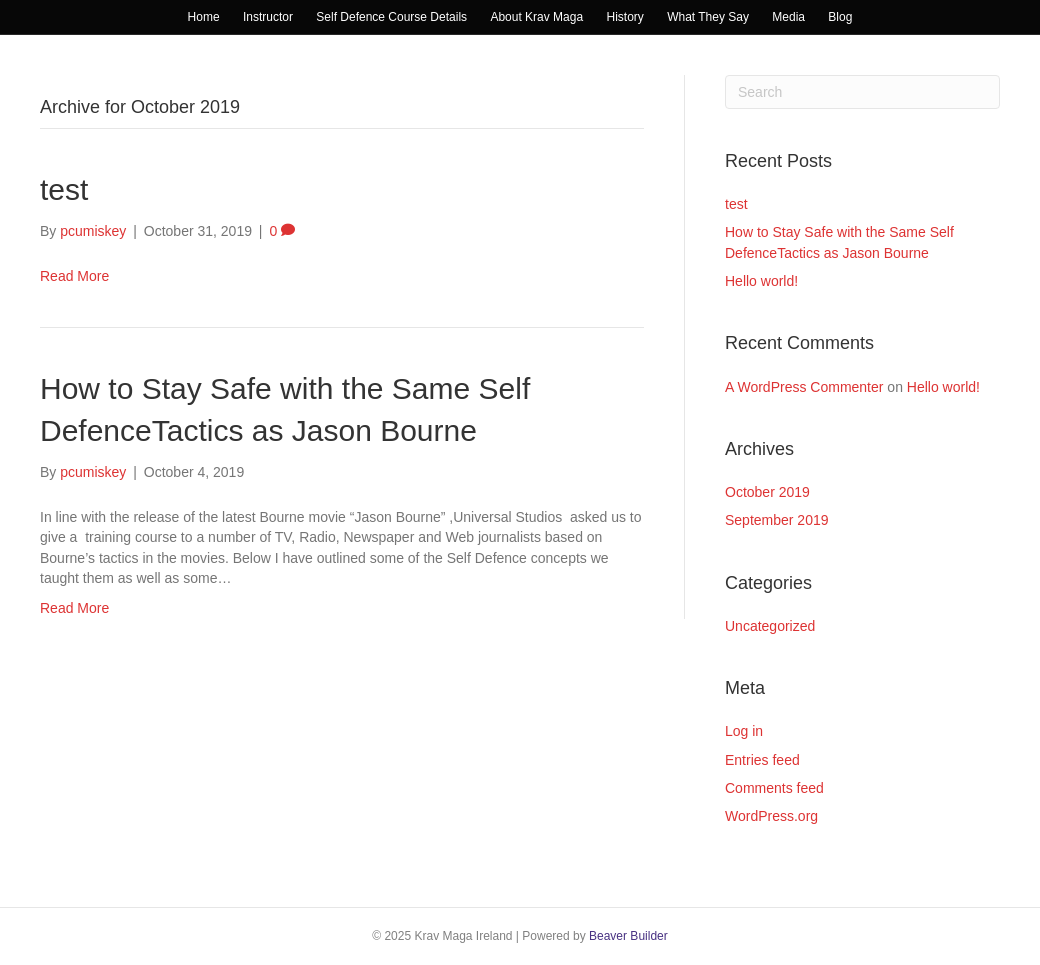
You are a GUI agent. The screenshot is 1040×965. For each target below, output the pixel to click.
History (624, 17)
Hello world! (761, 281)
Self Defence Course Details (391, 17)
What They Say (708, 17)
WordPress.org (771, 816)
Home (204, 17)
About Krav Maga (536, 17)
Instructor (268, 17)
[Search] (862, 92)
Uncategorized (770, 626)
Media (788, 17)
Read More (74, 276)
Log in (744, 731)
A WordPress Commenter (804, 387)
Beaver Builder (628, 936)
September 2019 (777, 520)
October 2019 (767, 492)
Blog (840, 17)
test (64, 189)
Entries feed (762, 760)
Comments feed (774, 788)
